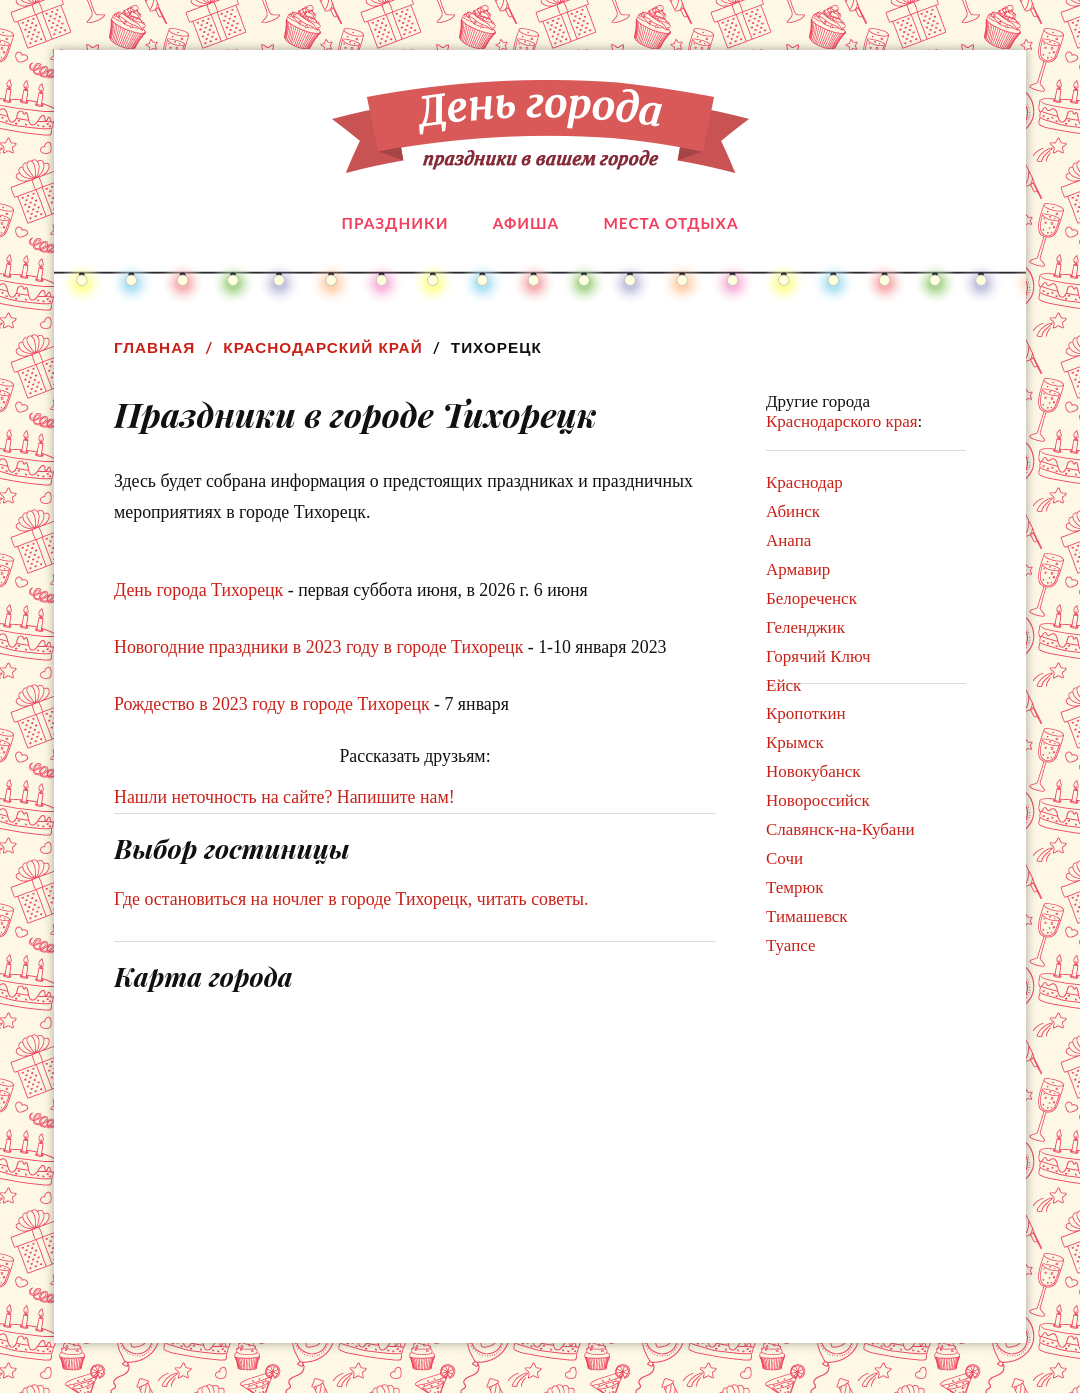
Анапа (788, 540)
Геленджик (805, 627)
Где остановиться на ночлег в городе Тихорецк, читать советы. (351, 899)
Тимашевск (807, 916)
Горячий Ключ (818, 656)
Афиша (526, 223)
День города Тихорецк (198, 590)
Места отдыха (670, 223)
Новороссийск (818, 800)
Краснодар (804, 482)
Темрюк (795, 887)
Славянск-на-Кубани (840, 829)
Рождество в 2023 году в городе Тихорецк (272, 704)
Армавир (798, 569)
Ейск (783, 685)
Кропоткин (806, 713)
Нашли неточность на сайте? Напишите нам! (284, 797)
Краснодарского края (842, 421)
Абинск (793, 511)
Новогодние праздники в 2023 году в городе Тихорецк (318, 647)
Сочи (784, 858)
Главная (154, 347)
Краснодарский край (322, 347)
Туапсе (791, 945)
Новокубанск (813, 771)
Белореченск (811, 598)
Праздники (395, 223)
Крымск (795, 742)
